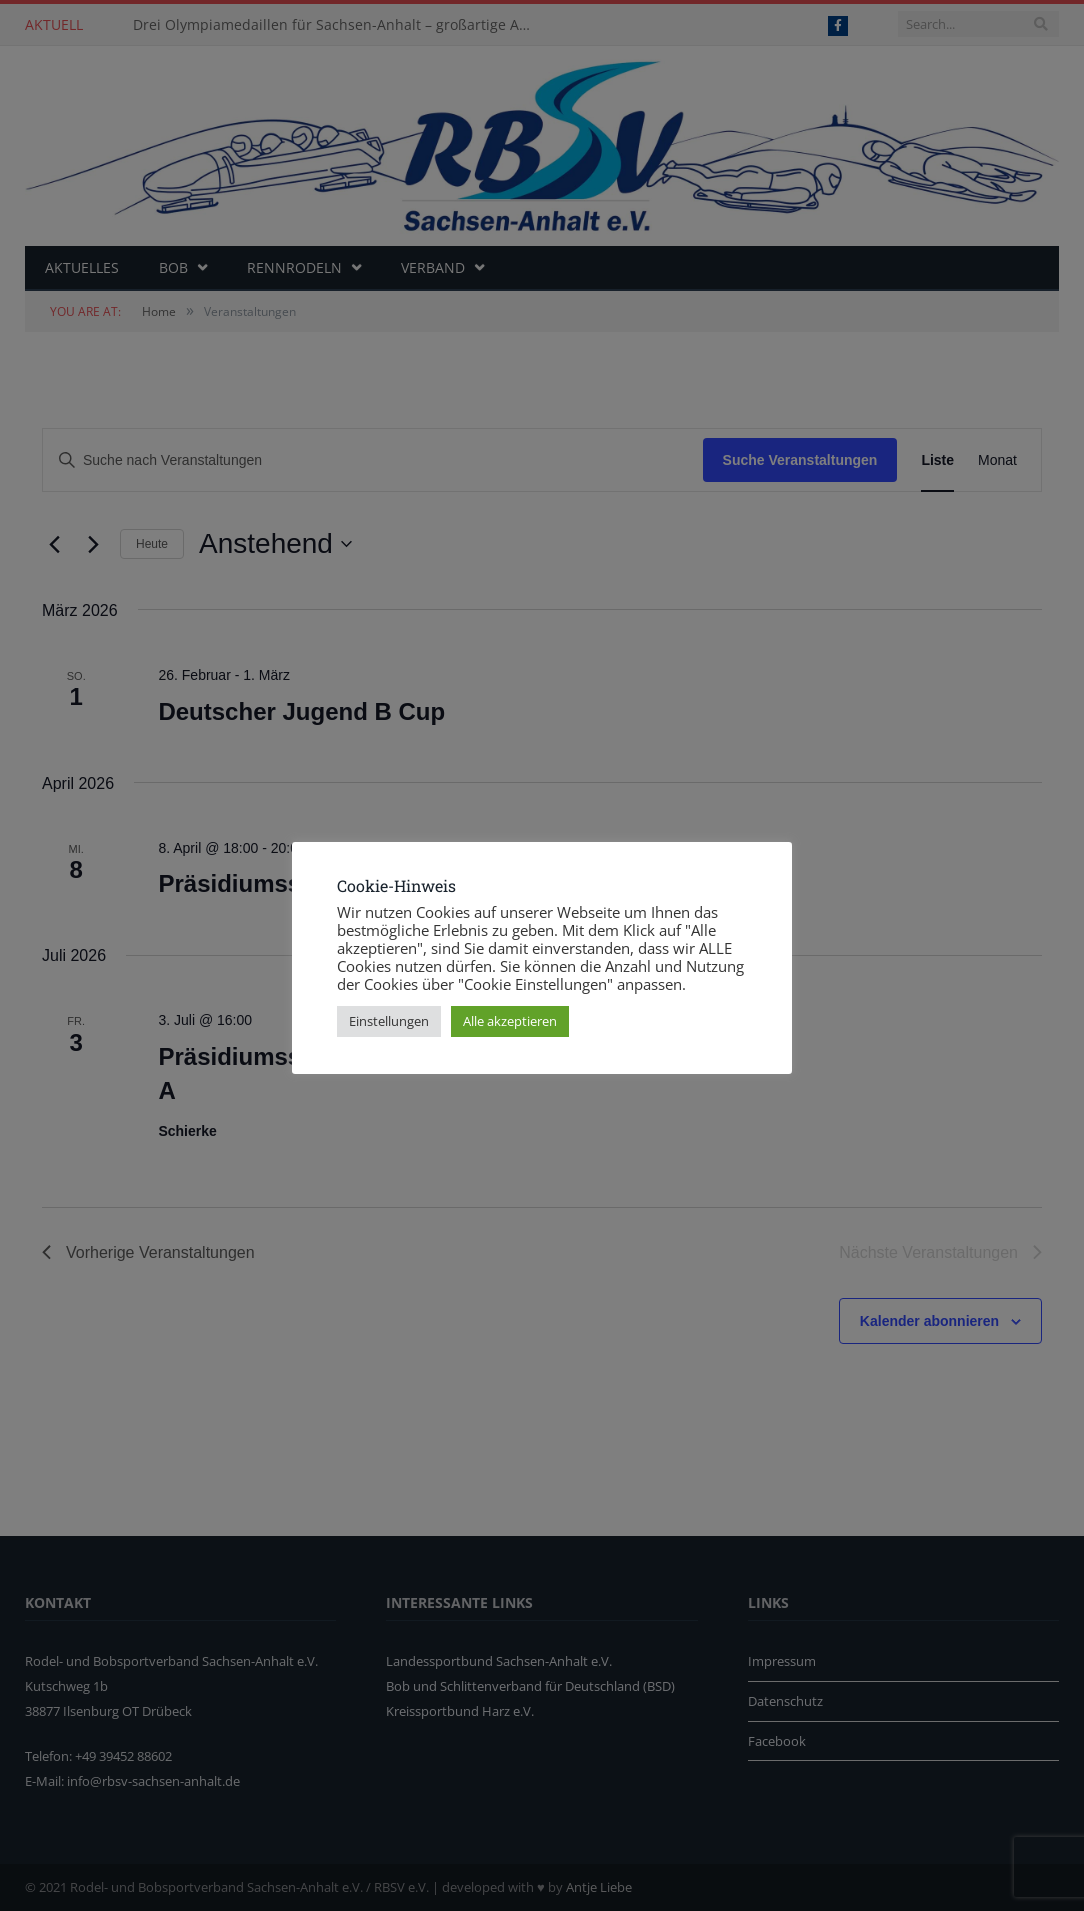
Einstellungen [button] (389, 1021)
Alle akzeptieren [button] (510, 1021)
